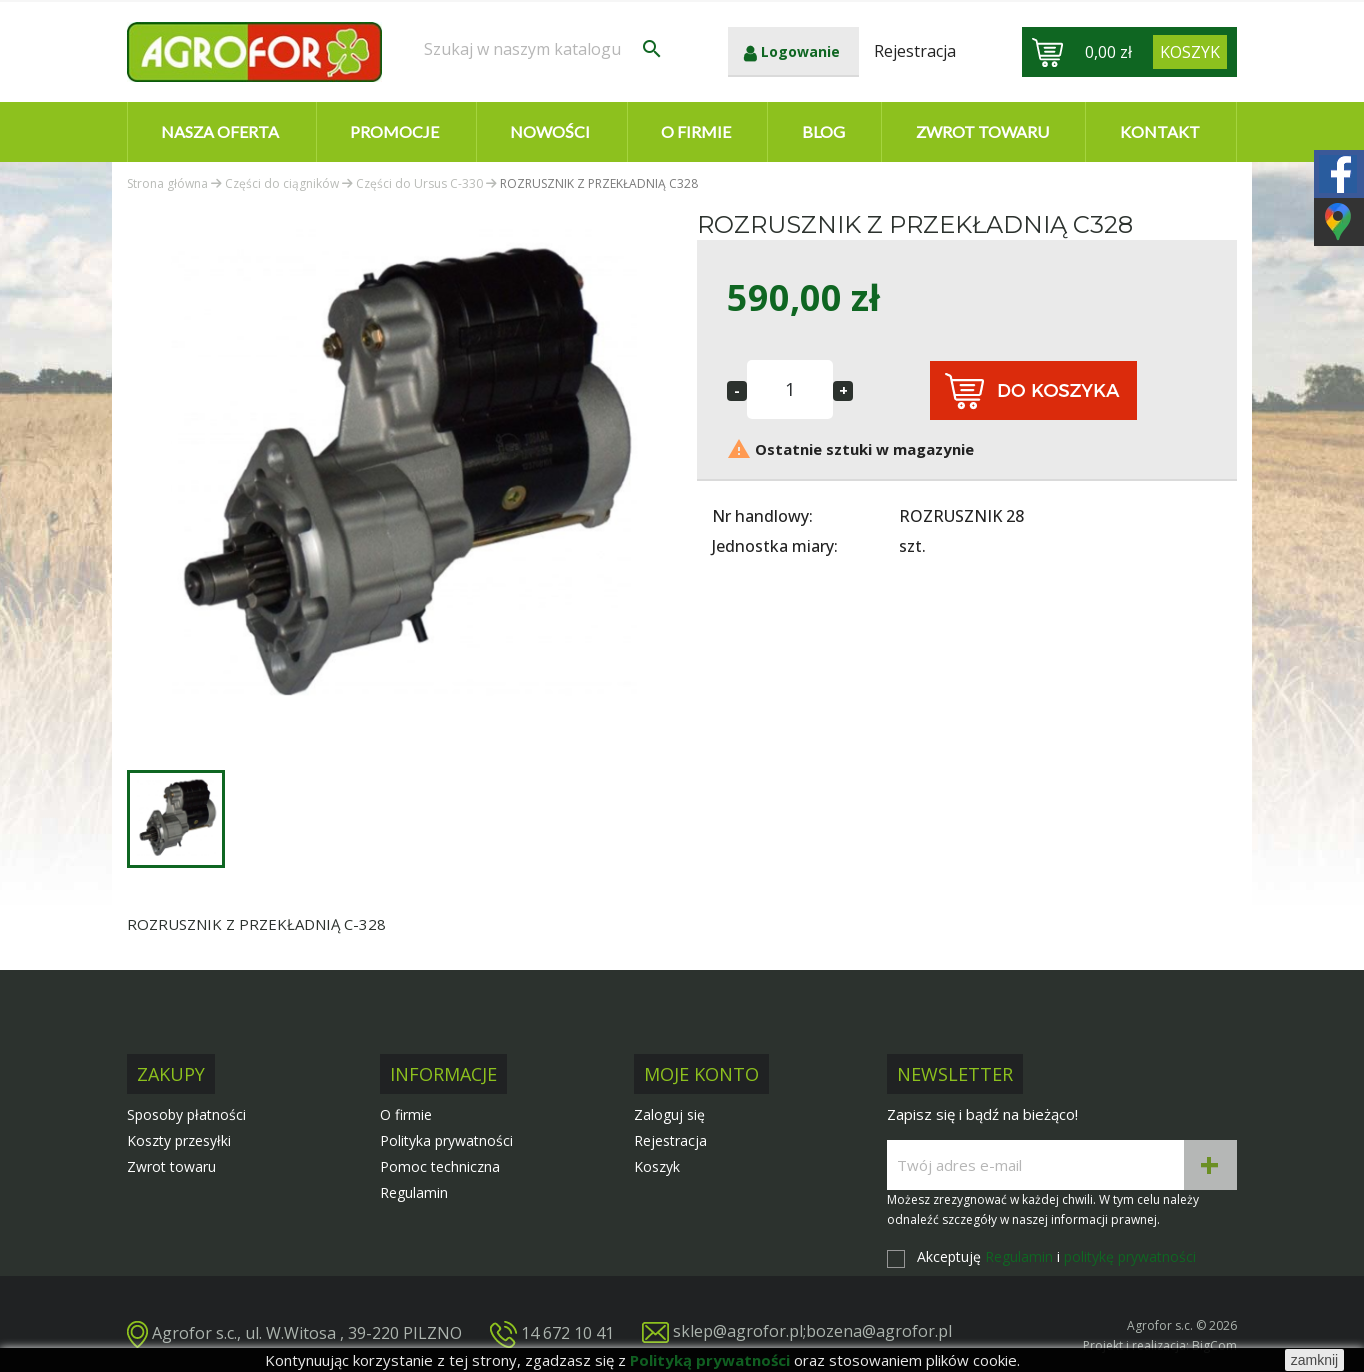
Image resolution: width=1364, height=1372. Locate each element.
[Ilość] (790, 389)
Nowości (550, 131)
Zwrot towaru (982, 131)
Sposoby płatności (186, 1114)
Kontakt (1160, 131)
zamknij (1314, 1360)
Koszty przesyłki (179, 1140)
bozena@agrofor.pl (879, 1331)
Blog (823, 131)
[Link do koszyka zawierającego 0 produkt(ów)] (1190, 52)
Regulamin (414, 1192)
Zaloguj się (669, 1114)
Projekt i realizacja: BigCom (1160, 1345)
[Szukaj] (544, 49)
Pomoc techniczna (440, 1166)
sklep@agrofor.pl (738, 1331)
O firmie (696, 131)
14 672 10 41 (567, 1332)
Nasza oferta (220, 131)
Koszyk (657, 1166)
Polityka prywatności (446, 1140)
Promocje (394, 131)
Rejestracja (670, 1140)
